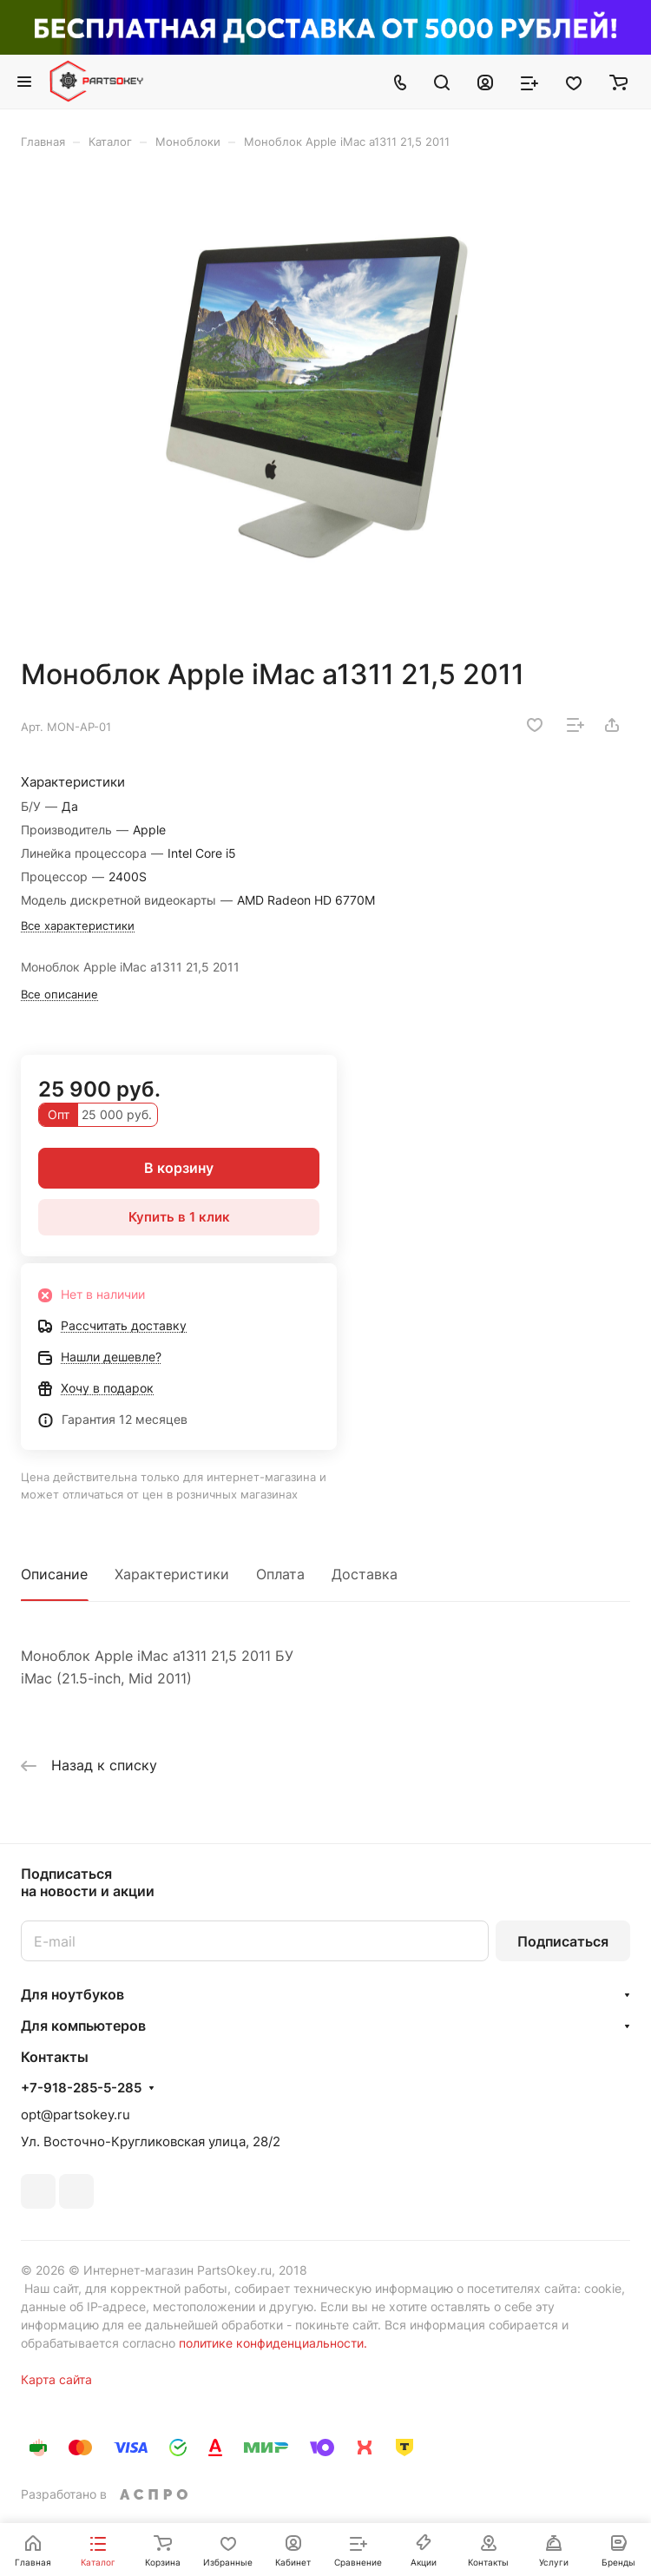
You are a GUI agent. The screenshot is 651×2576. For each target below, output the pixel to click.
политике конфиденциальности (271, 2343)
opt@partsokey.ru (75, 2114)
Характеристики (172, 1574)
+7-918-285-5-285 (81, 2088)
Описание (54, 1574)
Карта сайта (56, 2379)
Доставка (365, 1574)
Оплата (280, 1574)
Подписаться (562, 1941)
